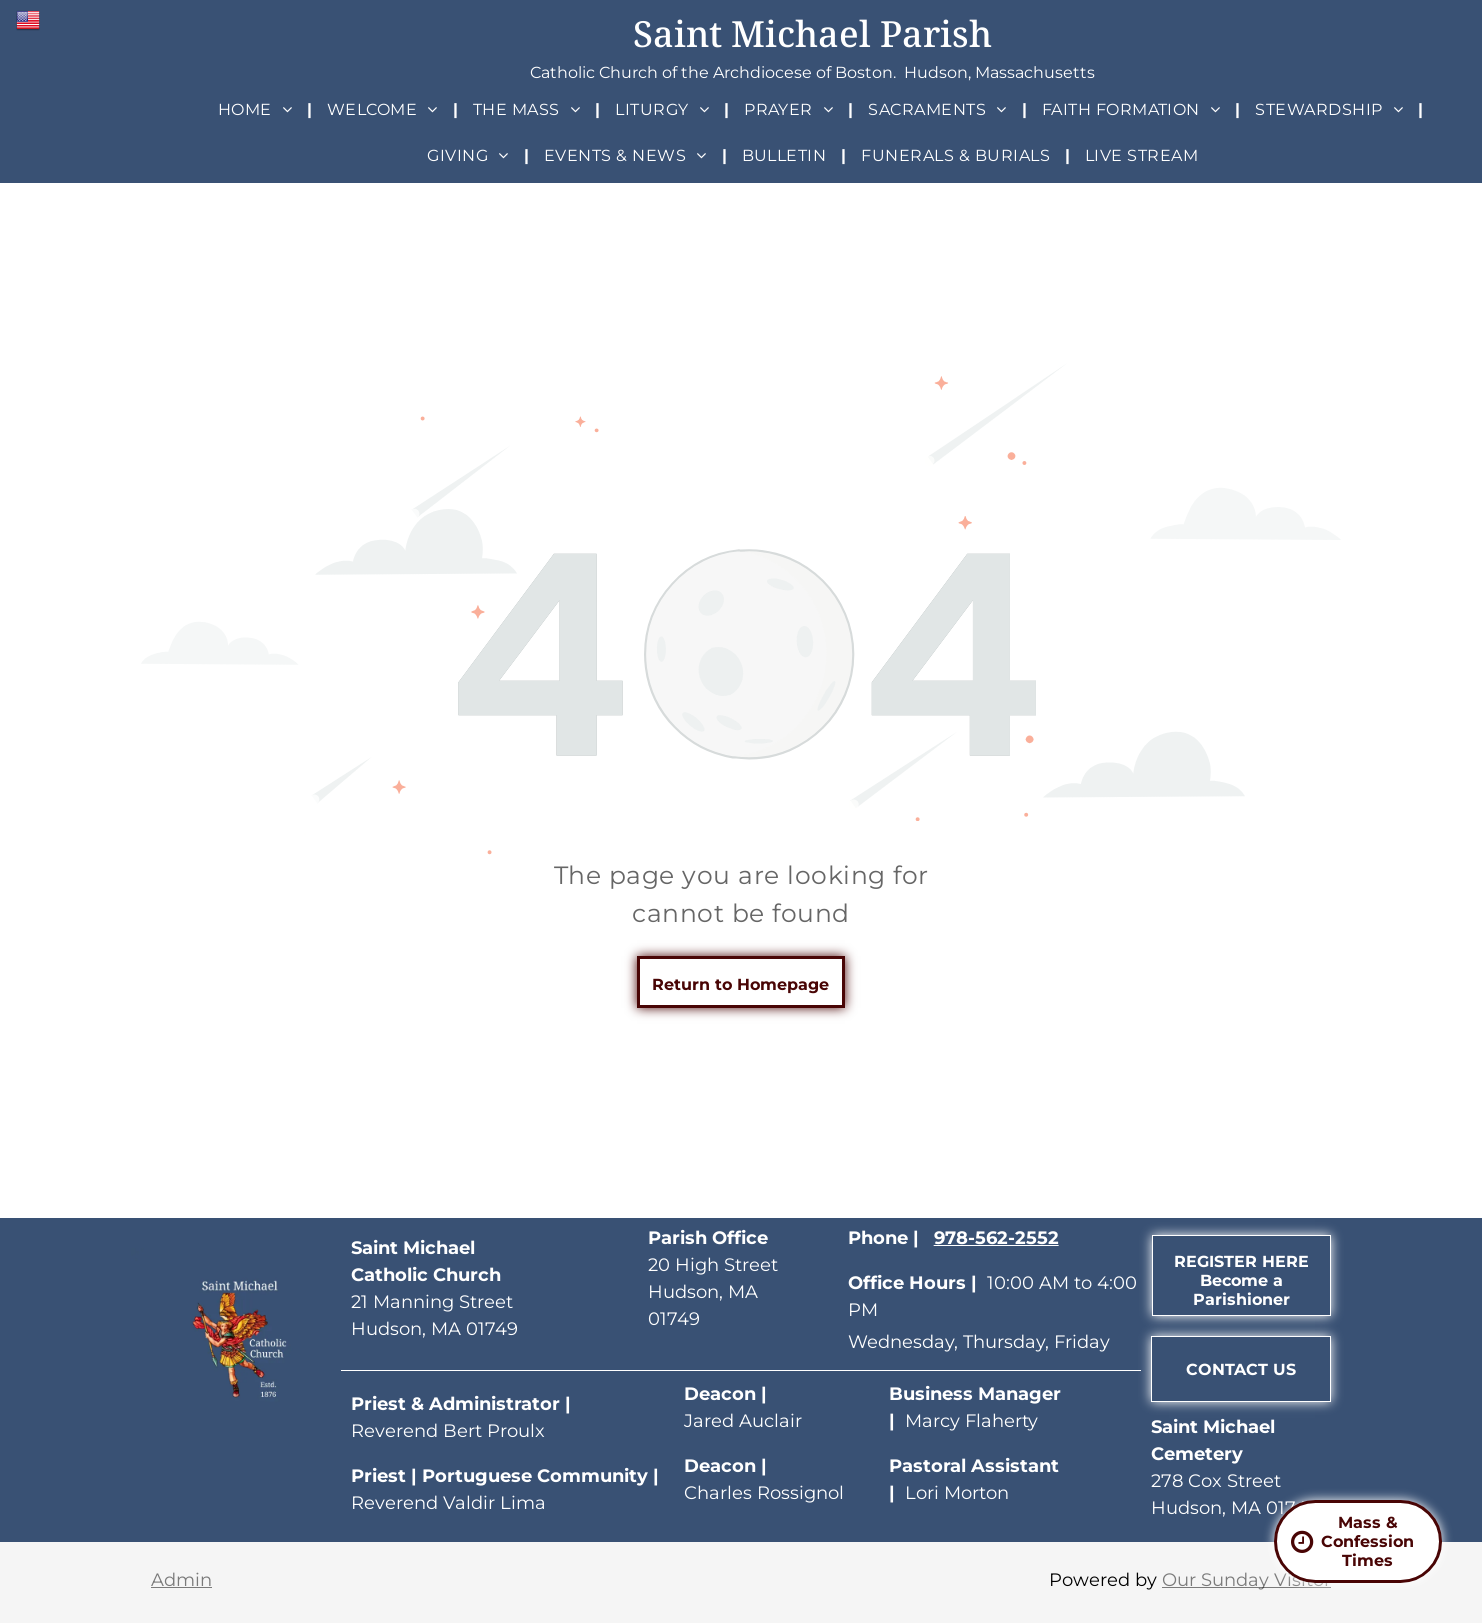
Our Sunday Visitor (1246, 1580)
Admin (181, 1580)
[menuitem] (257, 109)
